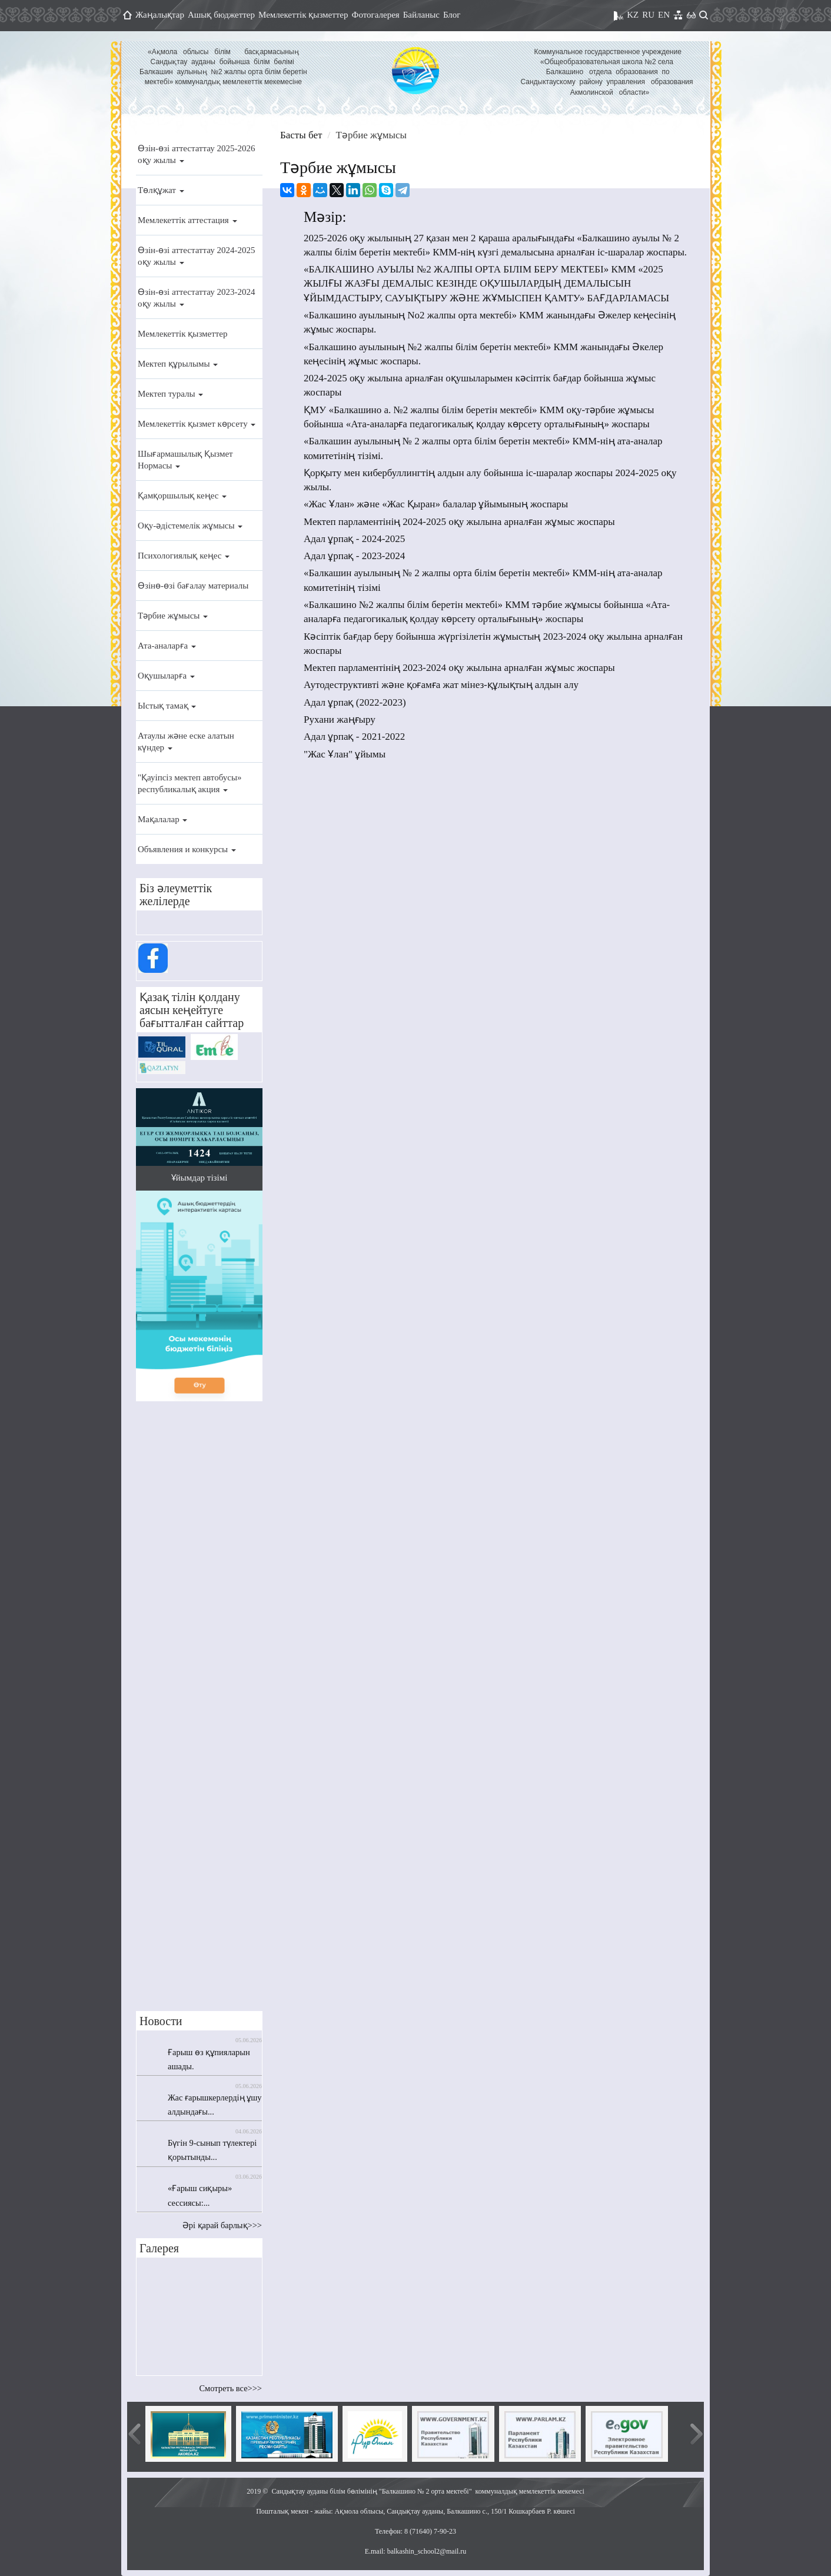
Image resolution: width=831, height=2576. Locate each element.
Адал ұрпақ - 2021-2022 (354, 736)
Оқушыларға (166, 675)
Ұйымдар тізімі (199, 1177)
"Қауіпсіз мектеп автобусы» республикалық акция (189, 783)
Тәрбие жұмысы (173, 615)
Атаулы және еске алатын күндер (186, 741)
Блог (452, 14)
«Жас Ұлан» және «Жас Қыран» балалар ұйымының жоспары (436, 504)
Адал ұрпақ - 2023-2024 (354, 555)
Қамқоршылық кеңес (182, 495)
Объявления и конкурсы (187, 849)
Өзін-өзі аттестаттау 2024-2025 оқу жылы (196, 256)
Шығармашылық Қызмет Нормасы (185, 459)
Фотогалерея (376, 14)
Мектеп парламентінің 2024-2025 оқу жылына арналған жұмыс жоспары (459, 521)
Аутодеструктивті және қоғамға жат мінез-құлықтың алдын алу (441, 684)
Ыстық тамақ (167, 705)
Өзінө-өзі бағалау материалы (193, 585)
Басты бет (301, 135)
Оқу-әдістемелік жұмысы (190, 525)
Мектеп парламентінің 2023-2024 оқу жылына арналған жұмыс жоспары (459, 667)
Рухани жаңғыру (339, 719)
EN (664, 14)
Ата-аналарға (167, 645)
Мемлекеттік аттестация (187, 220)
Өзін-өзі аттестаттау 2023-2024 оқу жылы (196, 297)
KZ (633, 14)
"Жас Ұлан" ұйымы (344, 754)
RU (648, 14)
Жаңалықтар (159, 14)
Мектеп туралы (170, 393)
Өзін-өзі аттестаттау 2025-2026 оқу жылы (196, 154)
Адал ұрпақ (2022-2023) (355, 702)
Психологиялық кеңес (184, 555)
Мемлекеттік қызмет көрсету (196, 423)
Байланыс (421, 14)
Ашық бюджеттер (221, 14)
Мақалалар (162, 819)
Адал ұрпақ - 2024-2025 (354, 538)
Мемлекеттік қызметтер (303, 14)
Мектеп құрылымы (178, 363)
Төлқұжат (161, 190)
